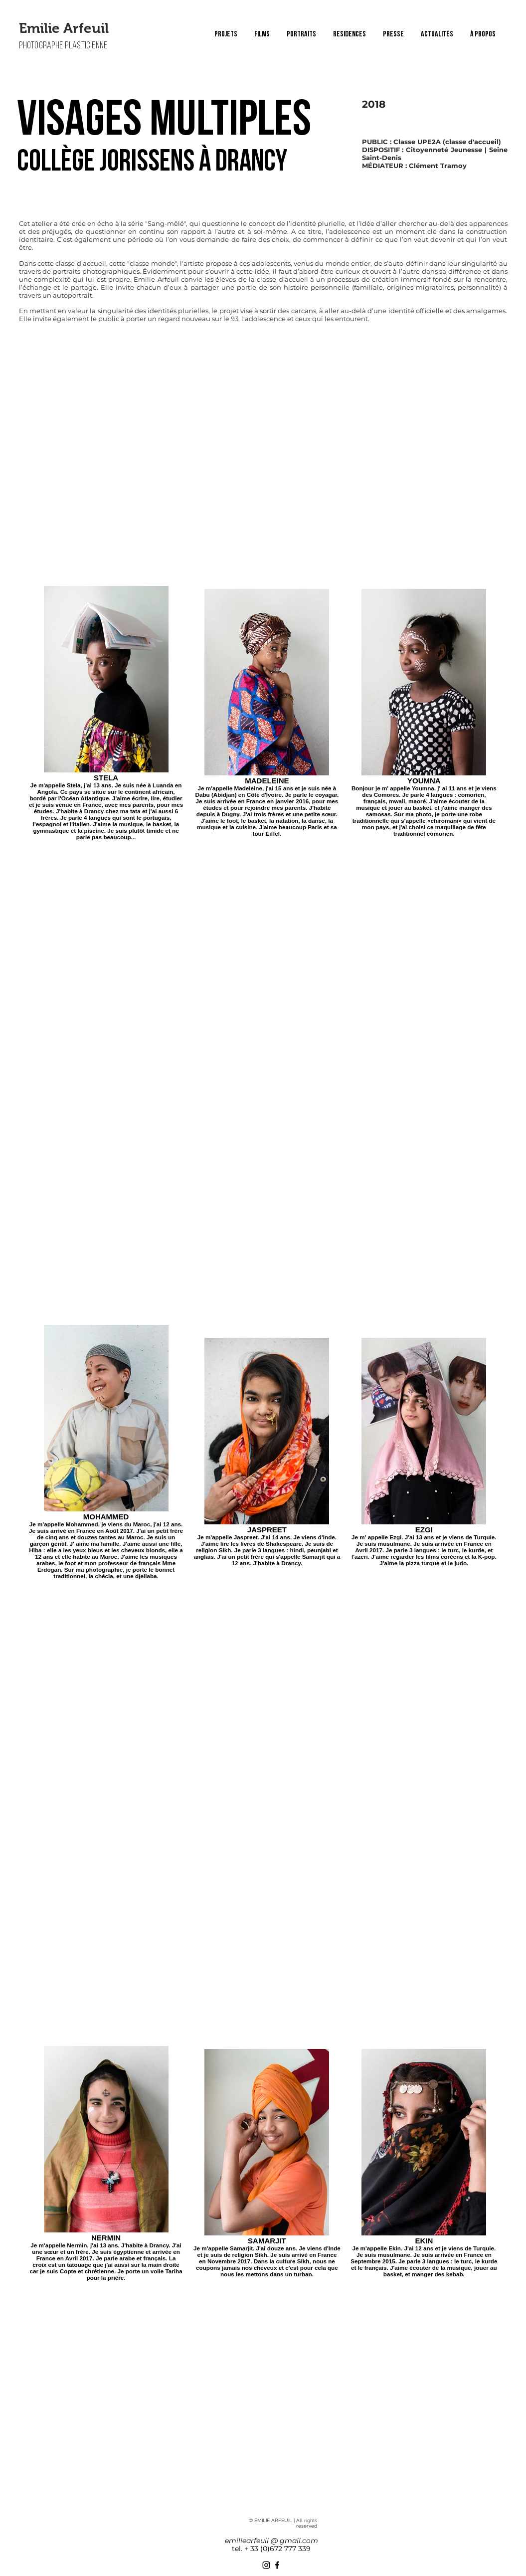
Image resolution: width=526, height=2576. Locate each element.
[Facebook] (277, 2565)
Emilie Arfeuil (64, 28)
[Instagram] (266, 2565)
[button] (262, 34)
